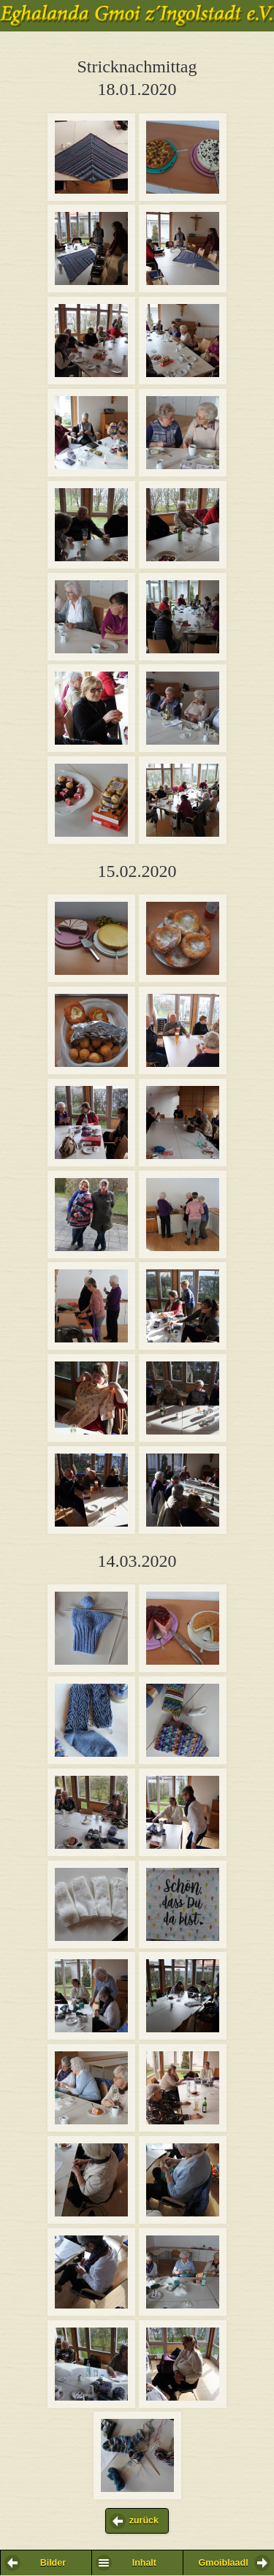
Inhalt (144, 2563)
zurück (144, 2520)
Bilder (53, 2563)
